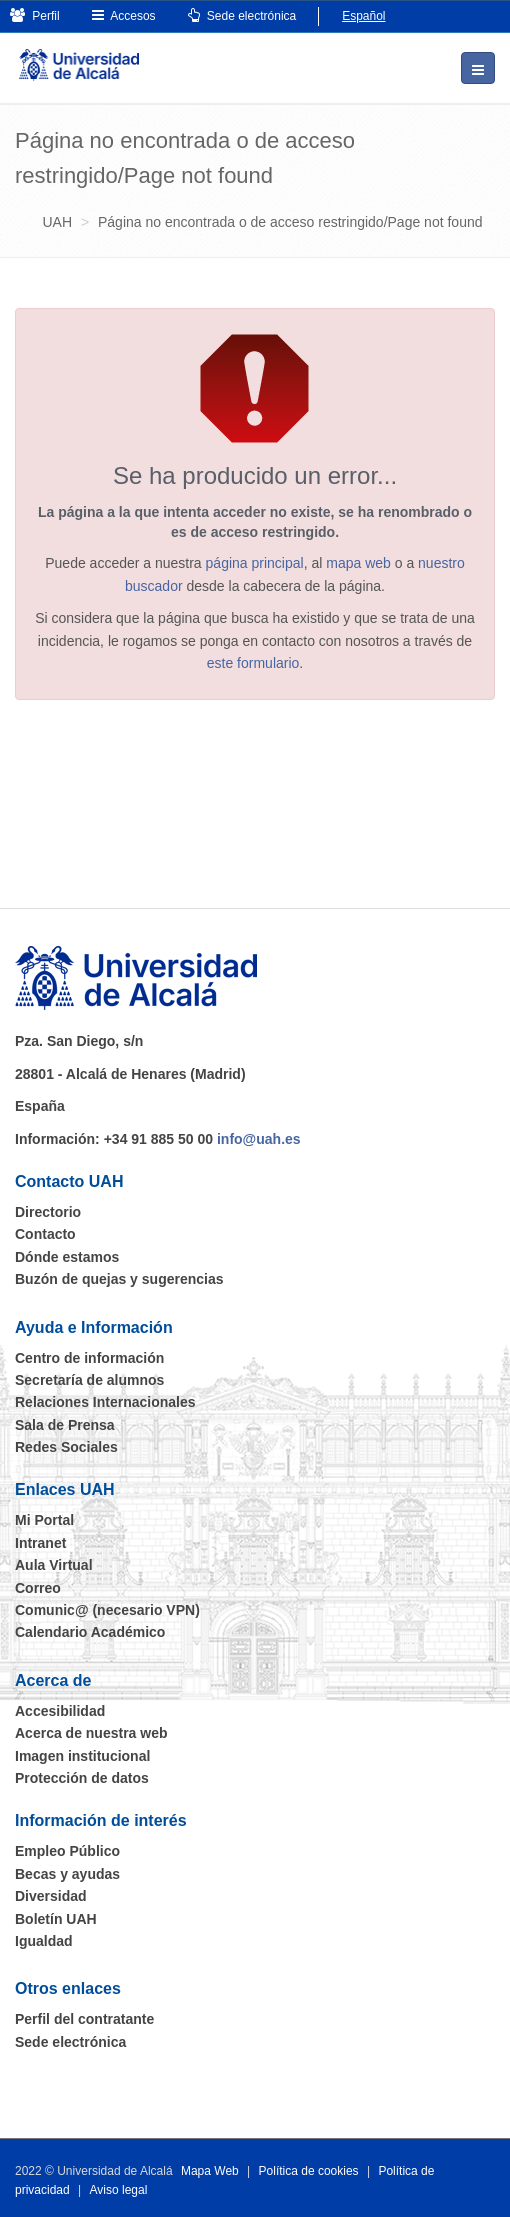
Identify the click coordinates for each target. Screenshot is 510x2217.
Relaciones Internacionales (105, 1402)
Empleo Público (67, 1851)
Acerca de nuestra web (91, 1733)
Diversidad (51, 1896)
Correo (38, 1588)
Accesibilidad (60, 1711)
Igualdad (44, 1941)
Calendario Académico (90, 1632)
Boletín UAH (56, 1919)
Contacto (45, 1234)
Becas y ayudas (67, 1874)
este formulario (253, 663)
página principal (255, 563)
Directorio (48, 1212)
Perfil (35, 15)
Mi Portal (44, 1520)
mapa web (358, 563)
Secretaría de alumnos (89, 1380)
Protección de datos (82, 1778)
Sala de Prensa (65, 1425)
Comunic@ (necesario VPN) (107, 1610)
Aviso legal (119, 2190)
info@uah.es (259, 1139)
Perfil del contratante (84, 2019)
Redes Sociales (66, 1447)
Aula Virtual (54, 1565)
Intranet (40, 1543)
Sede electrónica (242, 15)
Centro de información (89, 1358)
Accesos (124, 15)
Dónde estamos (67, 1257)
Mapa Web (210, 2171)
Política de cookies (309, 2171)
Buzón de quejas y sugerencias (119, 1279)
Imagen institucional (82, 1756)
